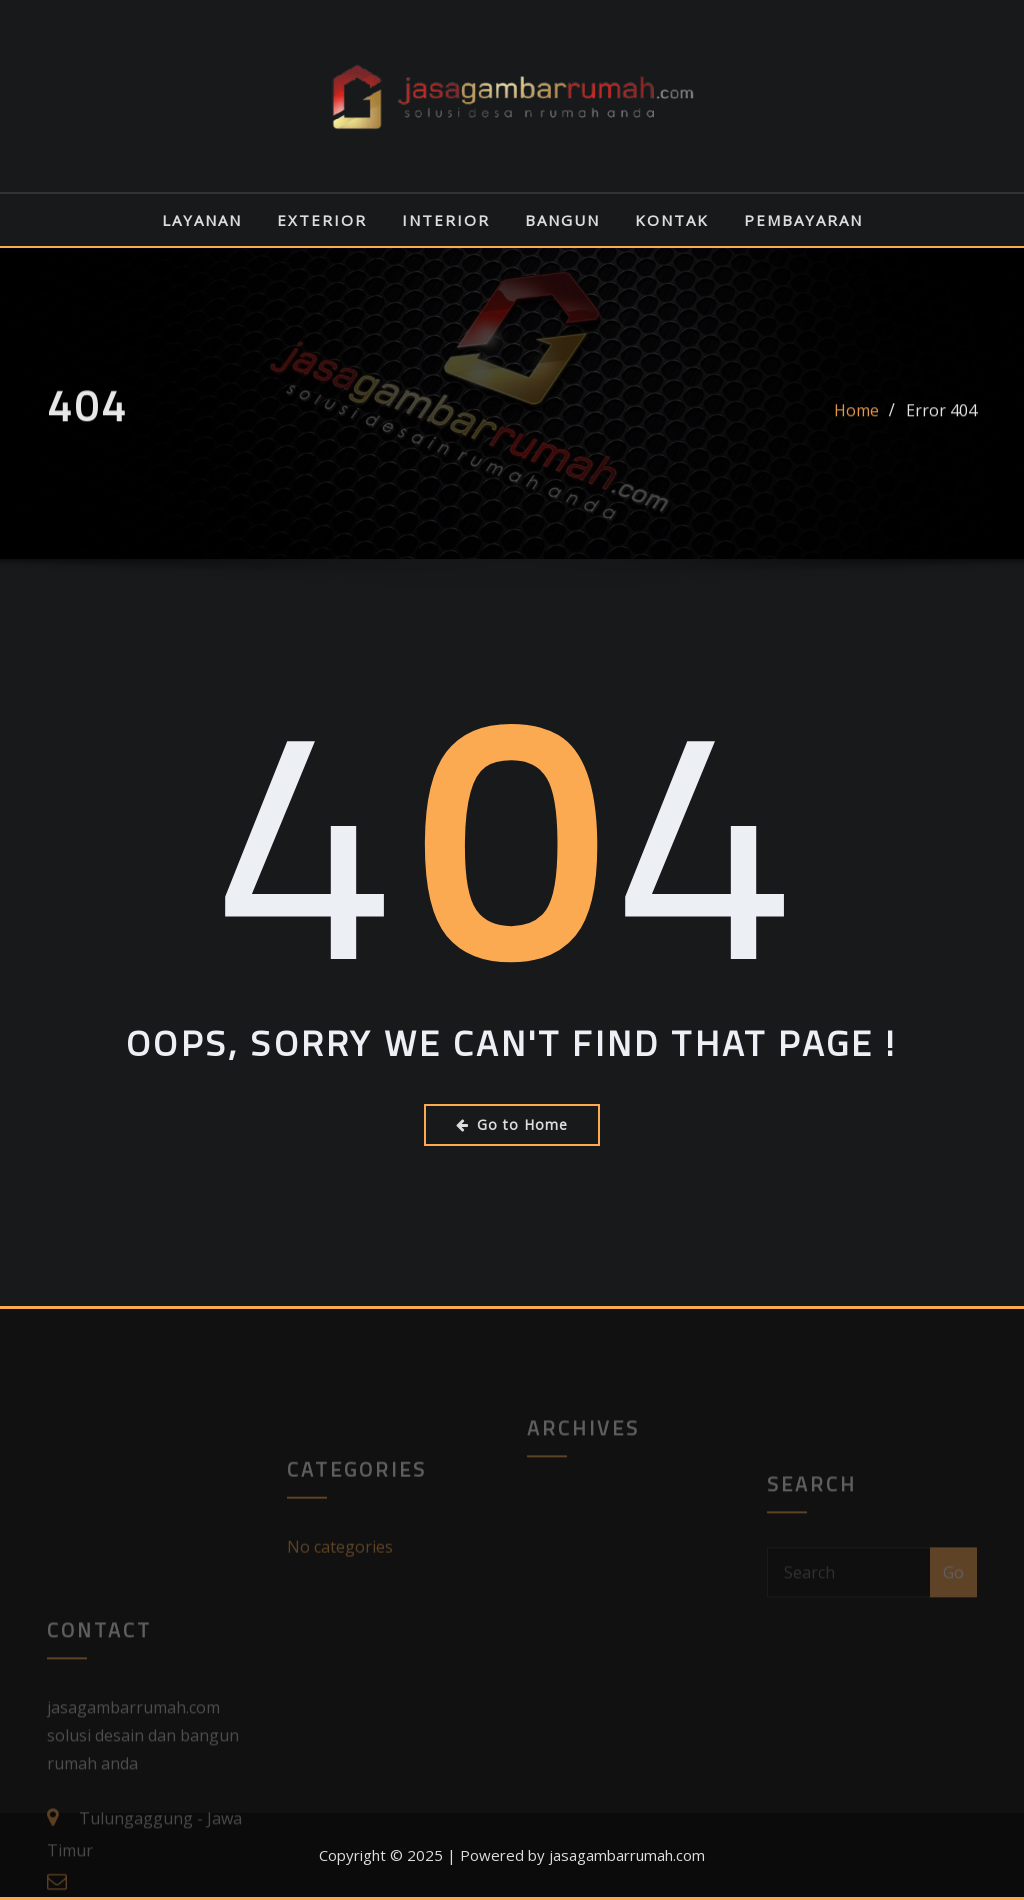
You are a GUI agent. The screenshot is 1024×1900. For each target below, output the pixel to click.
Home (856, 426)
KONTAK (672, 220)
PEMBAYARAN (803, 220)
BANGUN (562, 220)
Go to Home (512, 1124)
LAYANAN (202, 220)
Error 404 (941, 426)
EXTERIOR (322, 220)
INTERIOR (446, 220)
